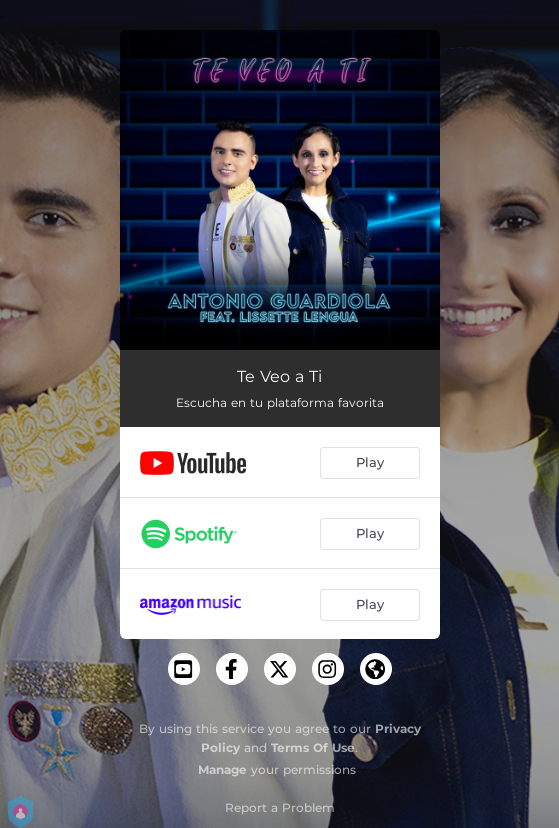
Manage (222, 769)
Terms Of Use (313, 747)
